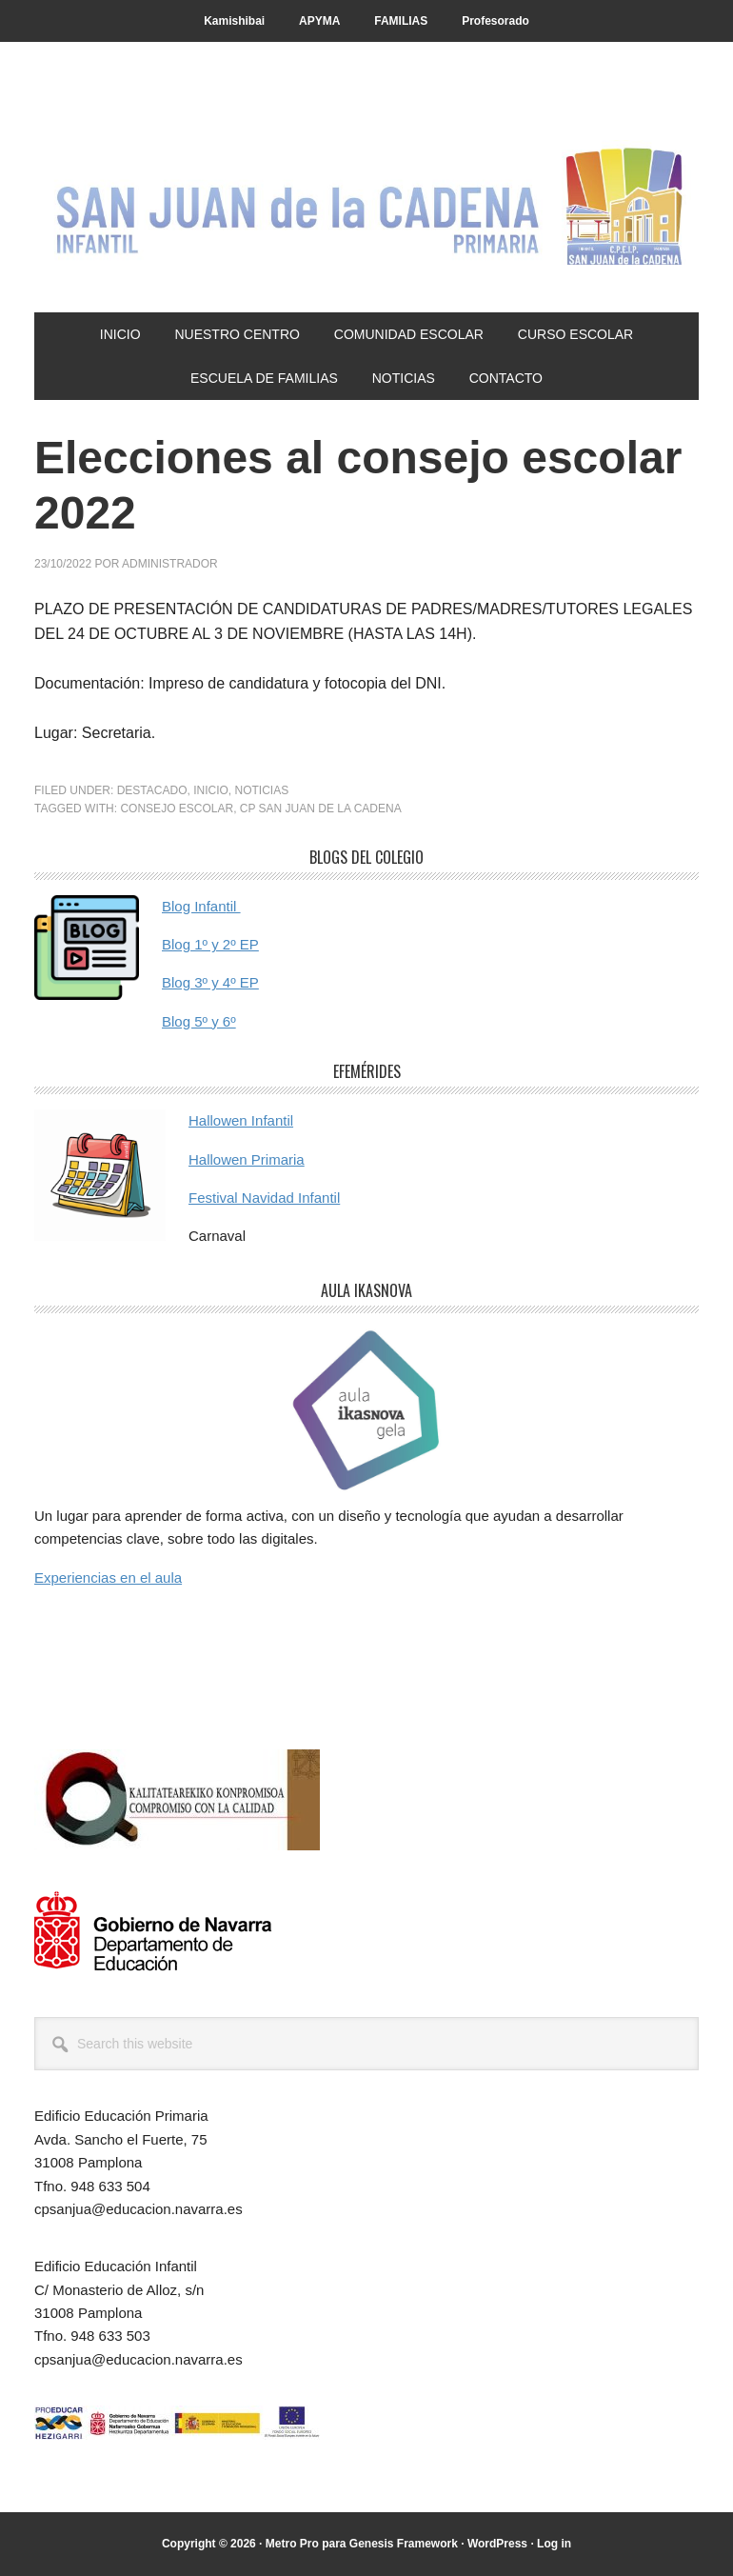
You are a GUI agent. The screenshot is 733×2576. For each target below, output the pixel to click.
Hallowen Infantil (240, 1120)
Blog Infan (194, 906)
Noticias (262, 790)
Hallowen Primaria (246, 1159)
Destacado (152, 790)
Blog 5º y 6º (199, 1021)
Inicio (210, 790)
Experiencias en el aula (108, 1577)
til (234, 906)
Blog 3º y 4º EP (210, 982)
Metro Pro (292, 2543)
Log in (554, 2543)
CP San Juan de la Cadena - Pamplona (366, 202)
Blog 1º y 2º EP (210, 944)
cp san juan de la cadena (321, 808)
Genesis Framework (403, 2543)
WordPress (497, 2543)
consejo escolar (176, 808)
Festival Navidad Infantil (264, 1197)
